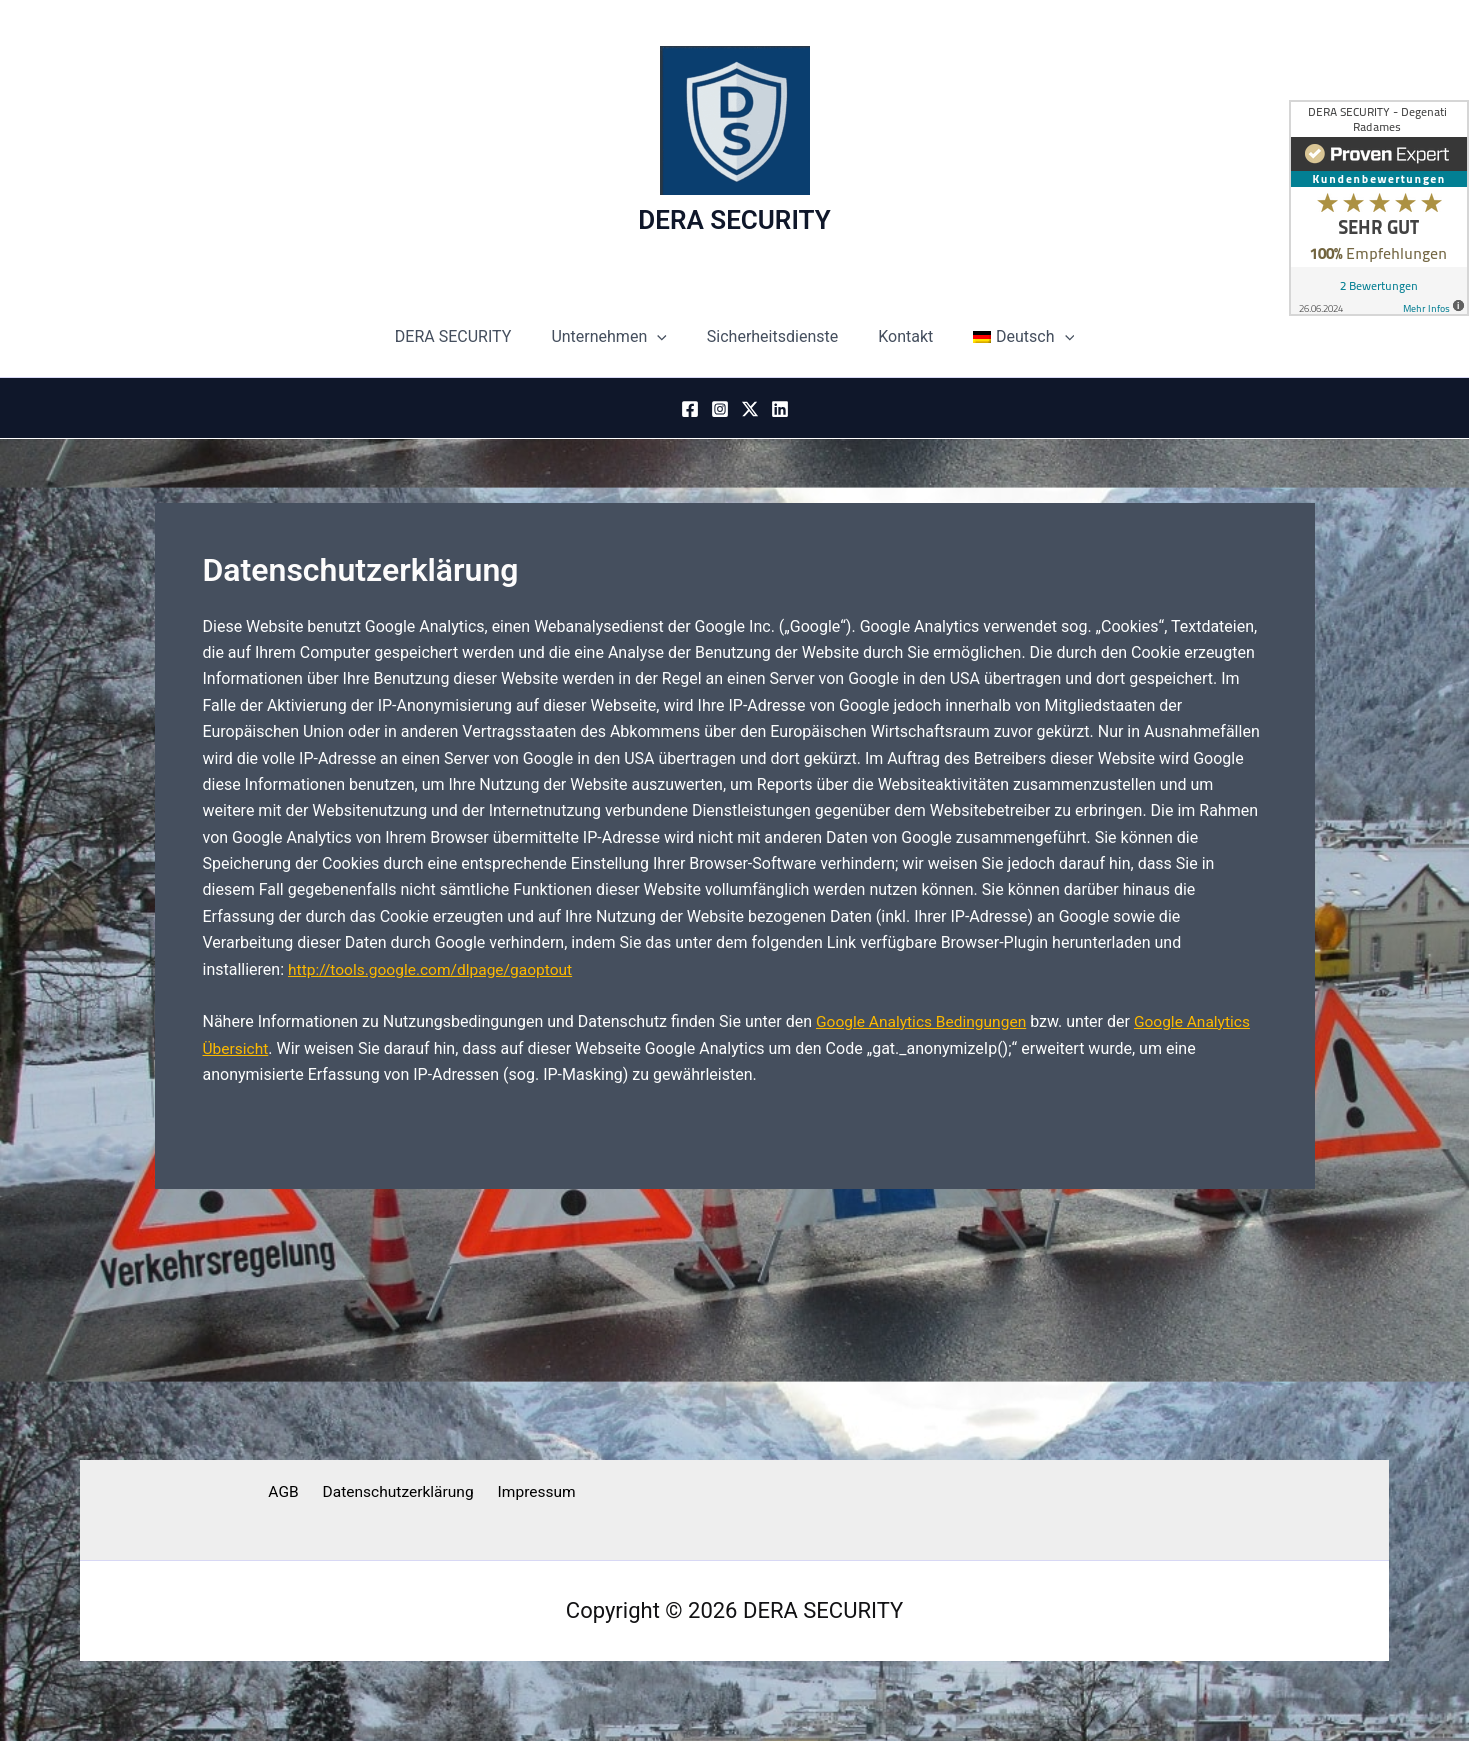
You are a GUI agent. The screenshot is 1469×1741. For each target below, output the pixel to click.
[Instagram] (720, 409)
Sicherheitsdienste (772, 336)
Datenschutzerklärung (397, 1492)
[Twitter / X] (750, 409)
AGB (287, 1492)
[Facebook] (690, 409)
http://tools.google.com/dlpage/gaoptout (434, 969)
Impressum (531, 1492)
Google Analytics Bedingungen (924, 1021)
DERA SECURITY (734, 220)
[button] (665, 337)
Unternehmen (616, 337)
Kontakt (897, 336)
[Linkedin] (780, 409)
